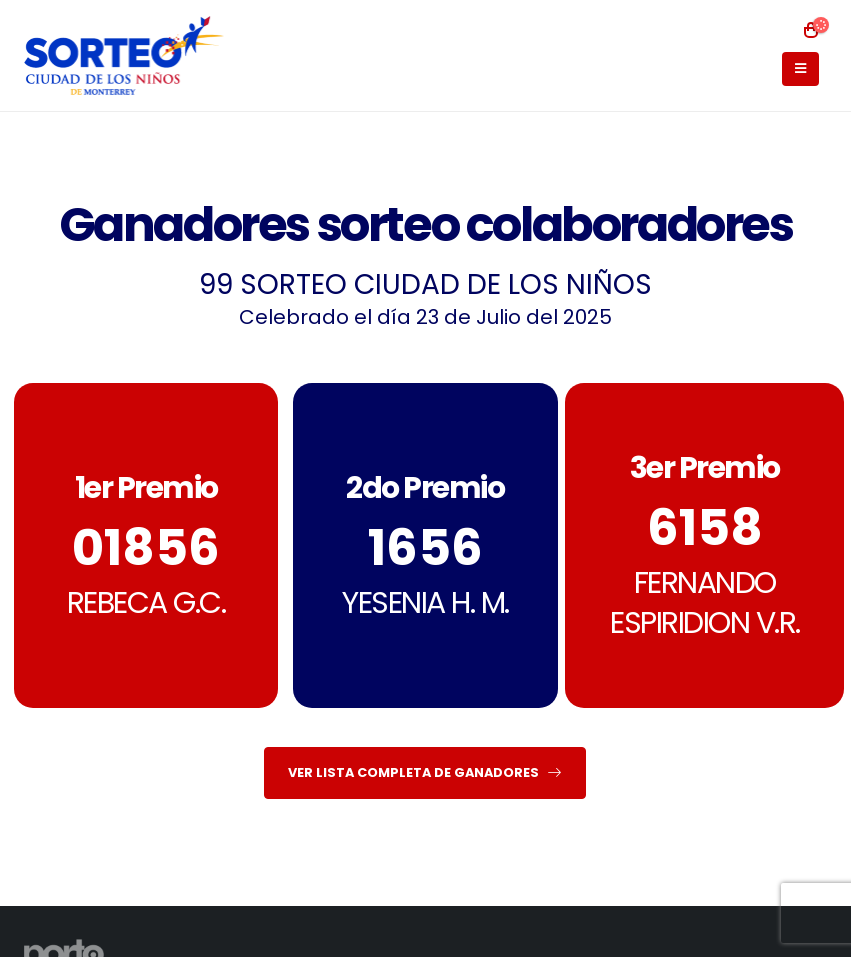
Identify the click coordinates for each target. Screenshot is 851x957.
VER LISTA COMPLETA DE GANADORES (424, 772)
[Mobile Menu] (800, 69)
